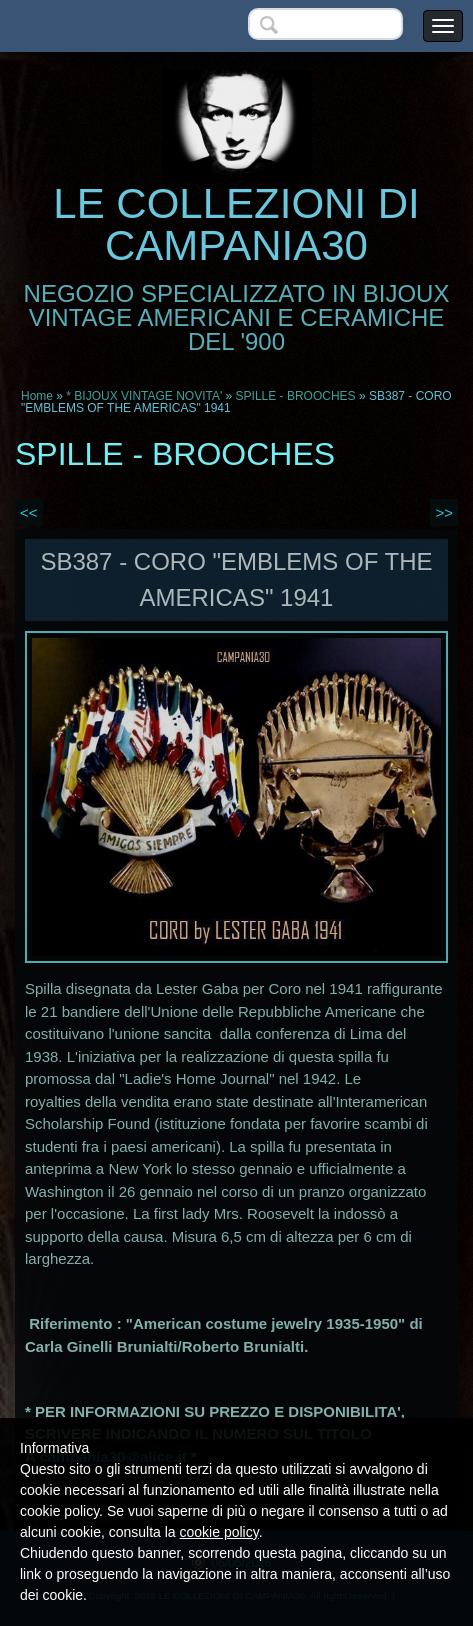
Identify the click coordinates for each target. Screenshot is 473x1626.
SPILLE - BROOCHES (296, 396)
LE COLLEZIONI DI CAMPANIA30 (236, 224)
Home (37, 396)
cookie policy (219, 1532)
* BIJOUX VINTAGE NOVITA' (144, 396)
